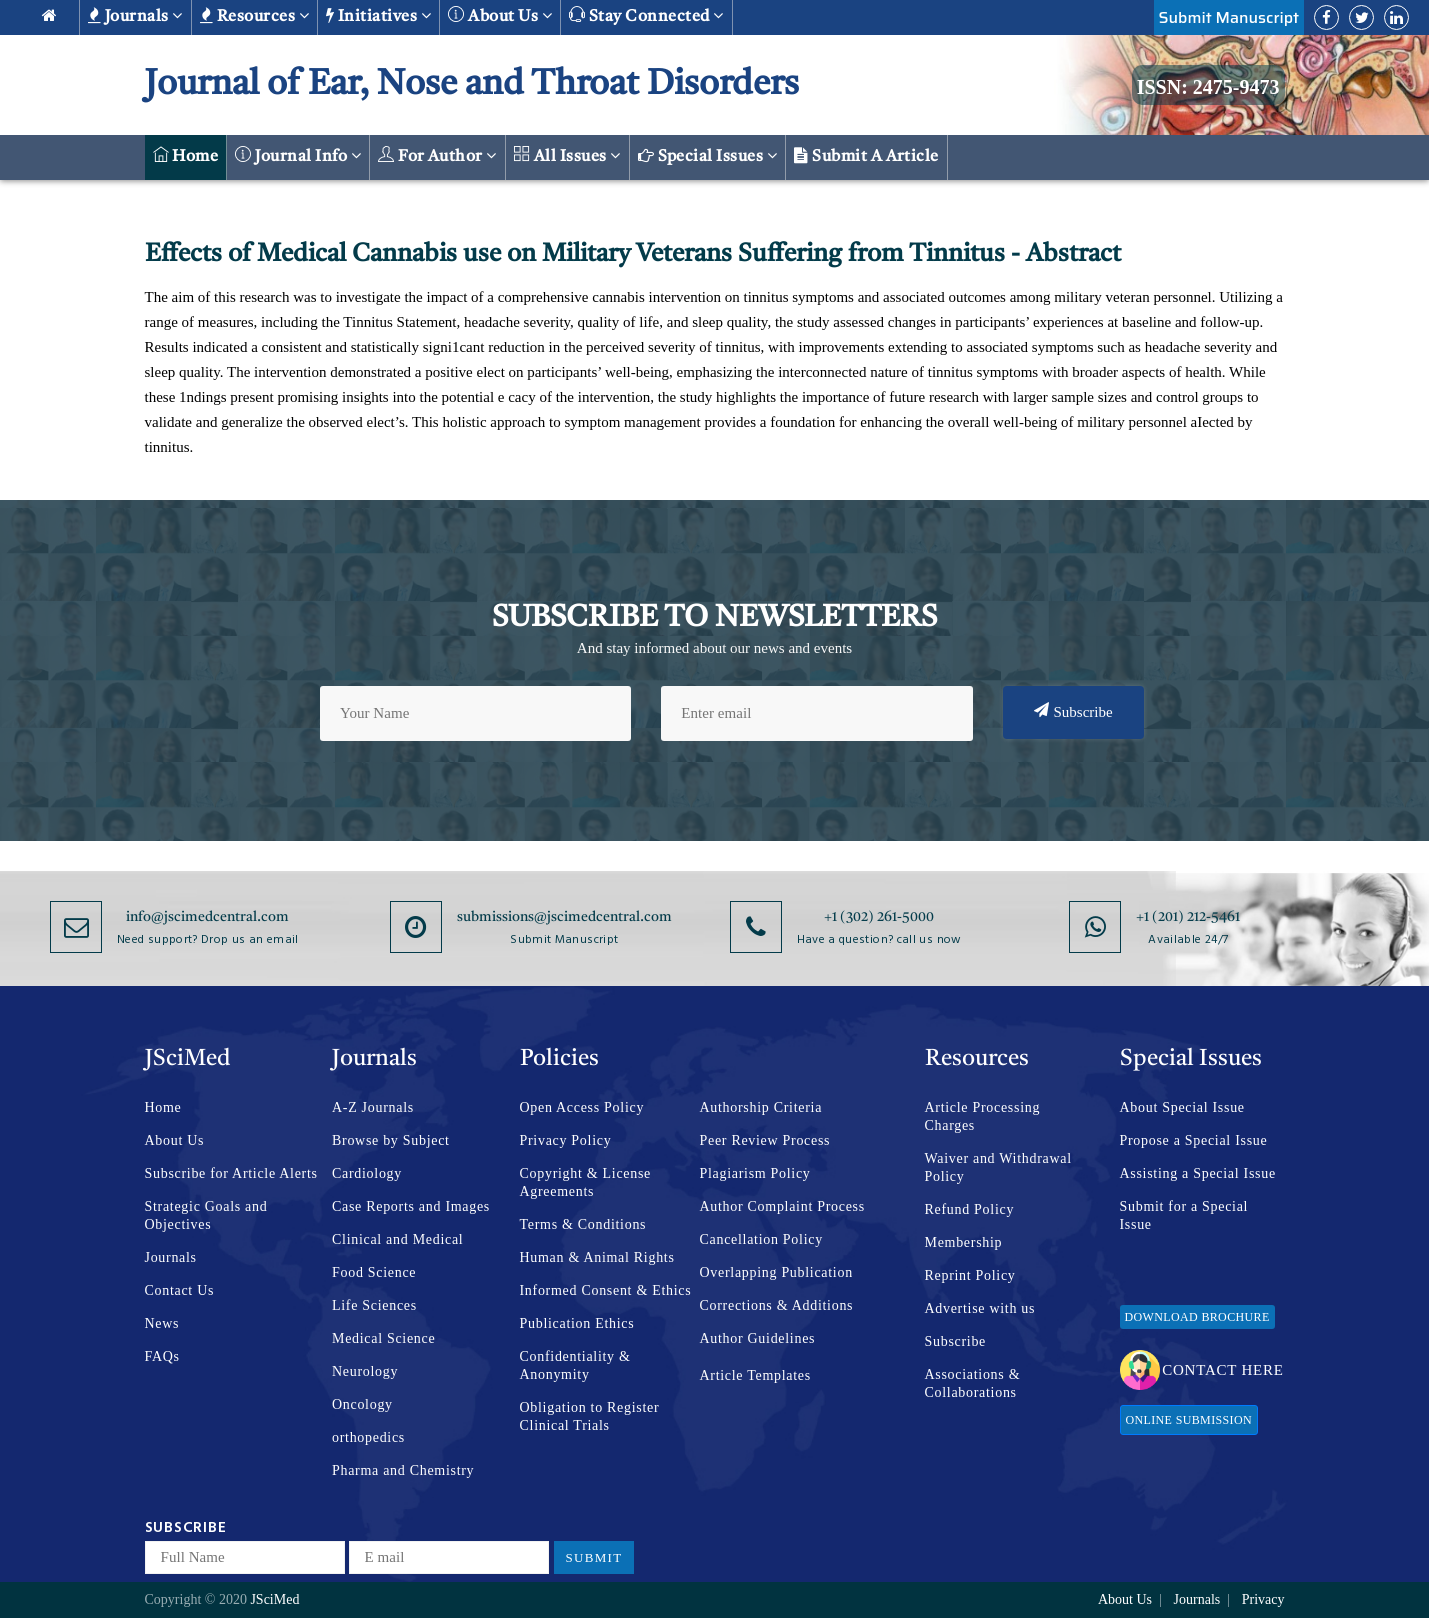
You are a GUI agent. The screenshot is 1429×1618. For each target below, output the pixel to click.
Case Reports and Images (411, 1206)
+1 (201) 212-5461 (1188, 917)
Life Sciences (374, 1305)
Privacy (1263, 1599)
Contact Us (180, 1290)
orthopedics (368, 1437)
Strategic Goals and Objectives (206, 1215)
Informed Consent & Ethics (606, 1290)
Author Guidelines (758, 1338)
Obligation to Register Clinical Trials (590, 1416)
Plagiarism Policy (755, 1173)
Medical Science (383, 1338)
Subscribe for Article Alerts (231, 1173)
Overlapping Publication (776, 1272)
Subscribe (1073, 711)
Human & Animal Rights (597, 1257)
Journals (135, 16)
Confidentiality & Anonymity (575, 1365)
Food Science (374, 1272)
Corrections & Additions (777, 1305)
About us (500, 15)
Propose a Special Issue (1194, 1140)
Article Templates (755, 1375)
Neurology (365, 1371)
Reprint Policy (970, 1275)
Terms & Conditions (583, 1224)
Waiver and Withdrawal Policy (998, 1167)
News (162, 1323)
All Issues (567, 155)
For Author (437, 155)
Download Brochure (1197, 1317)
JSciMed (274, 1599)
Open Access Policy (582, 1107)
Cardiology (367, 1173)
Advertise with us (980, 1308)
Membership (964, 1242)
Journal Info (298, 155)
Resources (254, 16)
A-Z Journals (373, 1107)
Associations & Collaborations (973, 1383)
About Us (175, 1140)
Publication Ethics (577, 1323)
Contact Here (1201, 1370)
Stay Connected (646, 15)
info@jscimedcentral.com (207, 917)
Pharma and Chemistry (403, 1470)
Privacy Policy (566, 1140)
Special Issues (708, 156)
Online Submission (1189, 1420)
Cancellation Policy (761, 1239)
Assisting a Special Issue (1198, 1173)
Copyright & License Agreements (586, 1182)
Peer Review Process (765, 1140)
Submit (594, 1557)
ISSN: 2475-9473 (1208, 87)
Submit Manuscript (1229, 17)
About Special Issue (1182, 1107)
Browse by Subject (391, 1140)
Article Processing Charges (983, 1116)
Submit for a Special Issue (1184, 1215)
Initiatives (378, 16)
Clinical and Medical (397, 1239)
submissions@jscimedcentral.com (564, 917)
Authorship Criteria (761, 1107)
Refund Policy (970, 1209)
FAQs (162, 1356)
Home (186, 155)
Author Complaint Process (782, 1206)
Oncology (362, 1404)
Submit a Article (866, 156)
